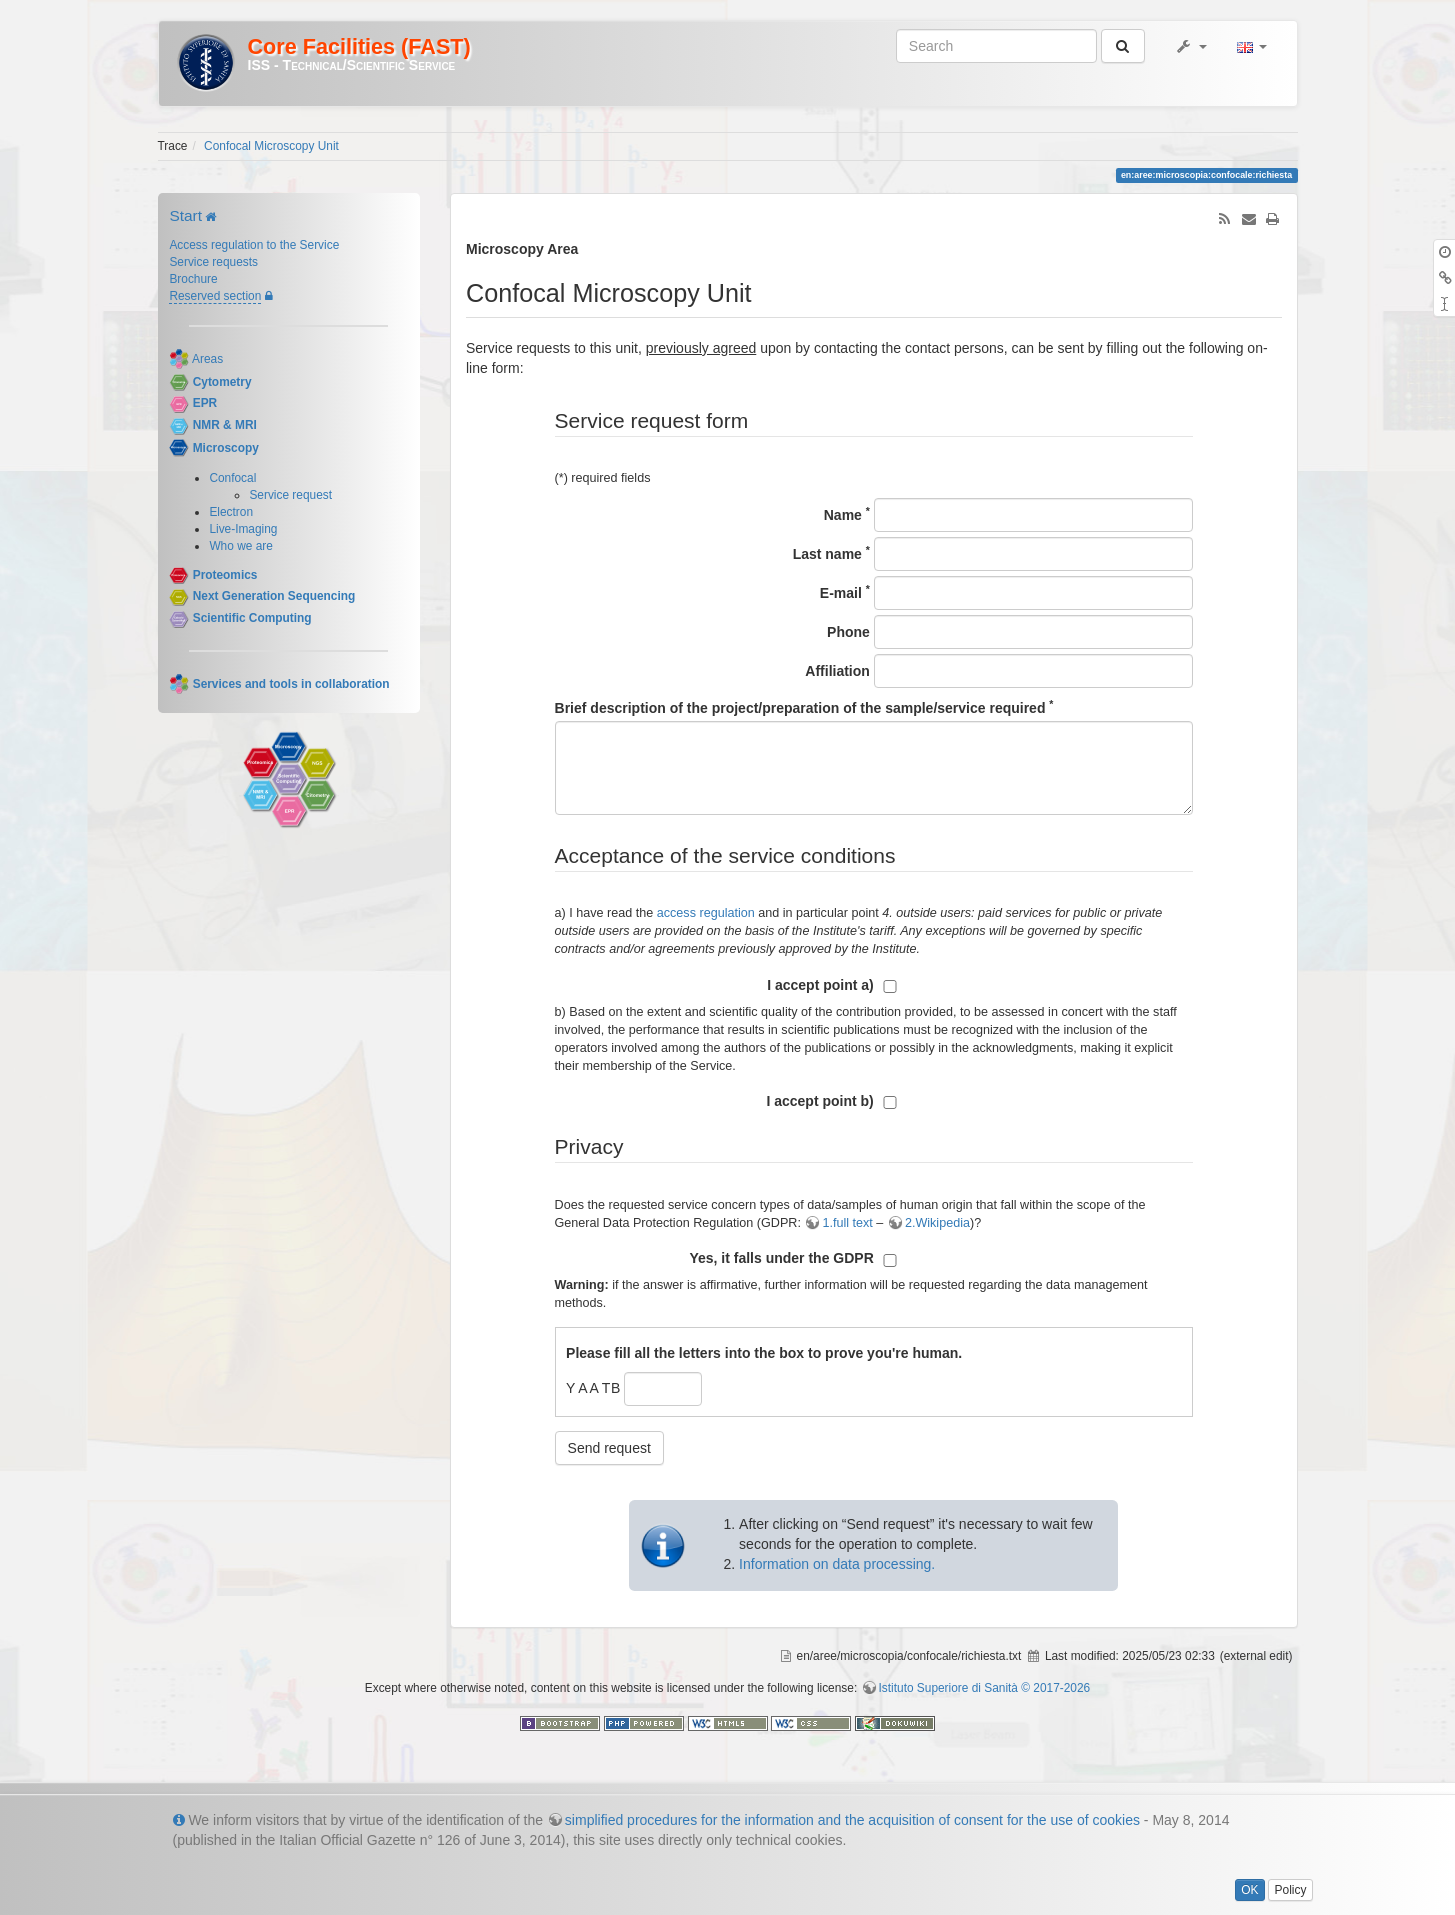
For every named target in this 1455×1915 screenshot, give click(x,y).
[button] (1191, 46)
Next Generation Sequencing (274, 597)
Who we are (240, 546)
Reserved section (215, 296)
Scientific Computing (252, 618)
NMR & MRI (225, 425)
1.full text (847, 1223)
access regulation (706, 913)
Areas (207, 359)
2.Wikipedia (937, 1223)
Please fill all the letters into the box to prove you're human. (764, 1353)
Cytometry (222, 382)
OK (1249, 1890)
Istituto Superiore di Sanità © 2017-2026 (985, 1688)
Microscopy (226, 448)
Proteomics (225, 575)
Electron (231, 512)
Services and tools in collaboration (291, 684)
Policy (1290, 1890)
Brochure (193, 279)
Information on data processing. (837, 1564)
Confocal (232, 478)
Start (185, 215)
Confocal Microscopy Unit (271, 146)
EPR (205, 404)
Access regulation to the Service (254, 245)
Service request (290, 495)
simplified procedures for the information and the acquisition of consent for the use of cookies (852, 1820)
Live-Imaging (243, 529)
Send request (609, 1448)
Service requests (213, 262)
